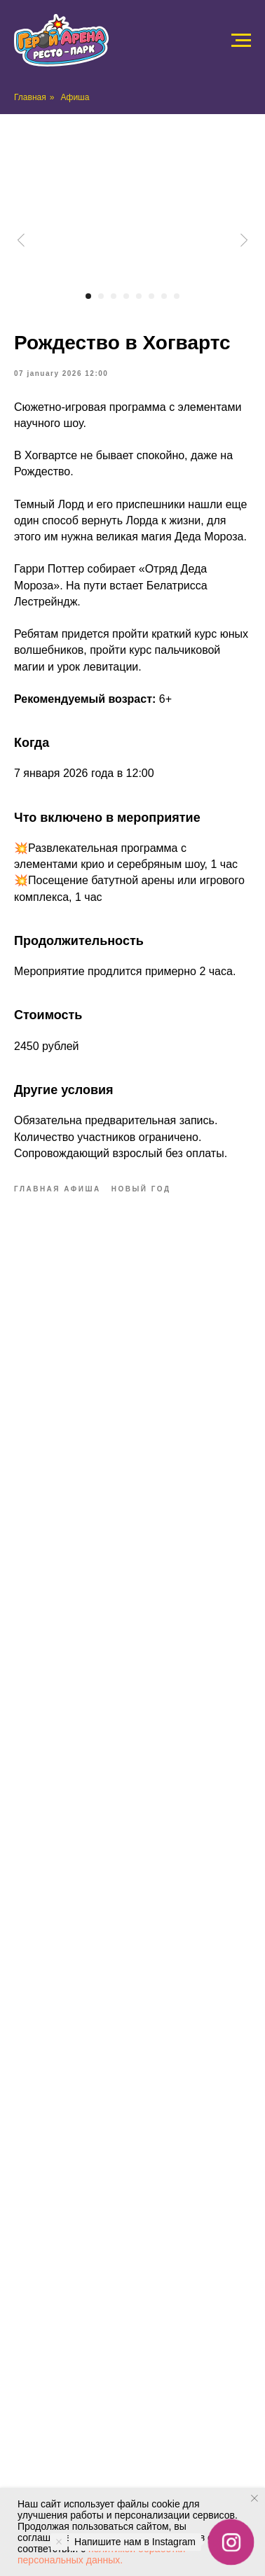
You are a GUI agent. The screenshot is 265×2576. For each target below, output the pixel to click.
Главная (30, 97)
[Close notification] (254, 2498)
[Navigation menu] (241, 41)
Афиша (74, 97)
